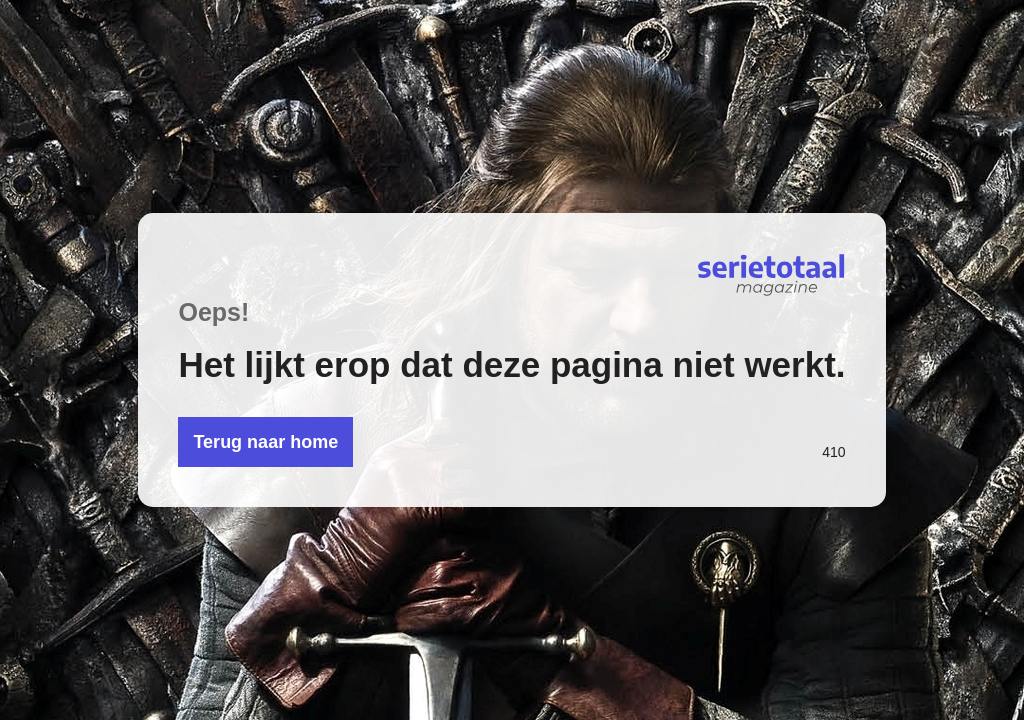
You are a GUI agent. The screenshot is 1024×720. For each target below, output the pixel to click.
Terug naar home (265, 442)
